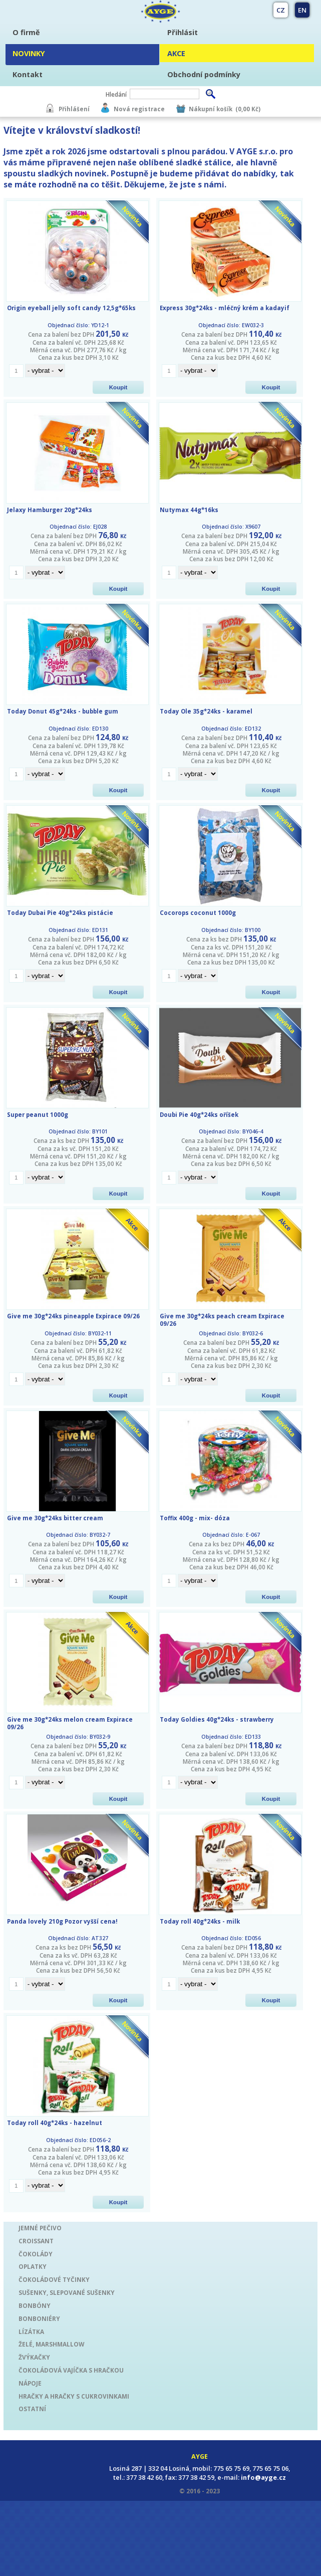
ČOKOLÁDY (36, 2254)
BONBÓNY (35, 2305)
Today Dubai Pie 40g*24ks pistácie (60, 912)
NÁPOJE (30, 2383)
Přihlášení (74, 109)
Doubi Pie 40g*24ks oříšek (199, 1114)
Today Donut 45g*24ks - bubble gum (62, 711)
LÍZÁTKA (31, 2331)
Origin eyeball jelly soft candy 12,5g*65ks (71, 308)
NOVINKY (29, 53)
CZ (280, 10)
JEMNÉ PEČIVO (40, 2228)
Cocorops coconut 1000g (198, 912)
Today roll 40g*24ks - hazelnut (54, 2123)
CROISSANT (36, 2241)
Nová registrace (139, 109)
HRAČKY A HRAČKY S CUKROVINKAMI (74, 2396)
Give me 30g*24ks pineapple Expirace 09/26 (73, 1316)
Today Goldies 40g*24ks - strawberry (217, 1719)
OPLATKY (33, 2266)
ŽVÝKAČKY (34, 2357)
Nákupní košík (210, 109)
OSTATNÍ (32, 2409)
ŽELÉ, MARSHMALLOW (51, 2344)
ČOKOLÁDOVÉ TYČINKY (54, 2279)
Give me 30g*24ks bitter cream (55, 1518)
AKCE (176, 53)
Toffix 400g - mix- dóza (195, 1518)
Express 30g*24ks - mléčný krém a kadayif (224, 308)
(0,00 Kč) (247, 109)
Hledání (116, 94)
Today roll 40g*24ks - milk (200, 1921)
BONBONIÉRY (39, 2318)
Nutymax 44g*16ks (189, 510)
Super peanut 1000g (37, 1114)
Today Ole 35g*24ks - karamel (206, 711)
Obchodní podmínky (203, 74)
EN (302, 10)
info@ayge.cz (263, 2477)
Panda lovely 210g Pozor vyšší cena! (62, 1921)
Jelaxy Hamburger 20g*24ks (49, 510)
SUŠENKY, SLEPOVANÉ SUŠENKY (67, 2292)
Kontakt (28, 74)
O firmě (26, 32)
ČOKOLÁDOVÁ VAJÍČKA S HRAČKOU (71, 2370)
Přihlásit (182, 32)
